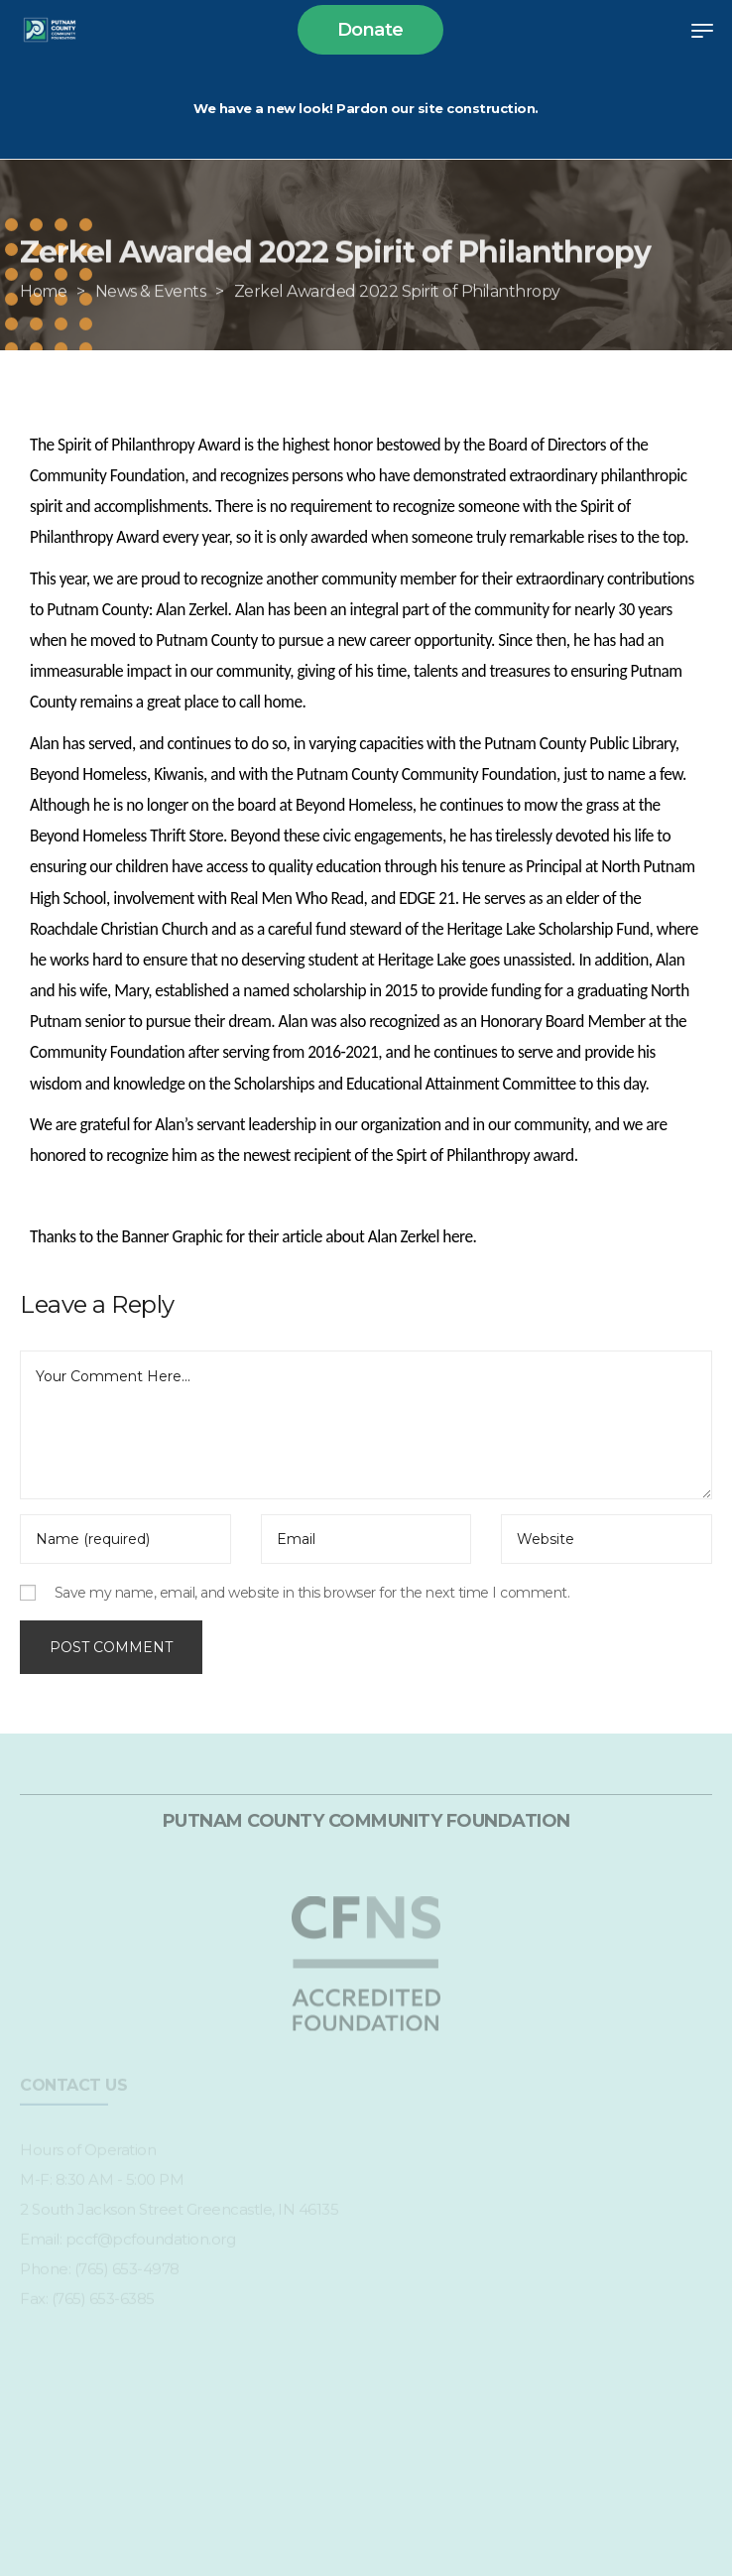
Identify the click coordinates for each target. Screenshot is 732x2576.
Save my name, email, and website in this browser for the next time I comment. (312, 1593)
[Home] (43, 319)
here (457, 1236)
